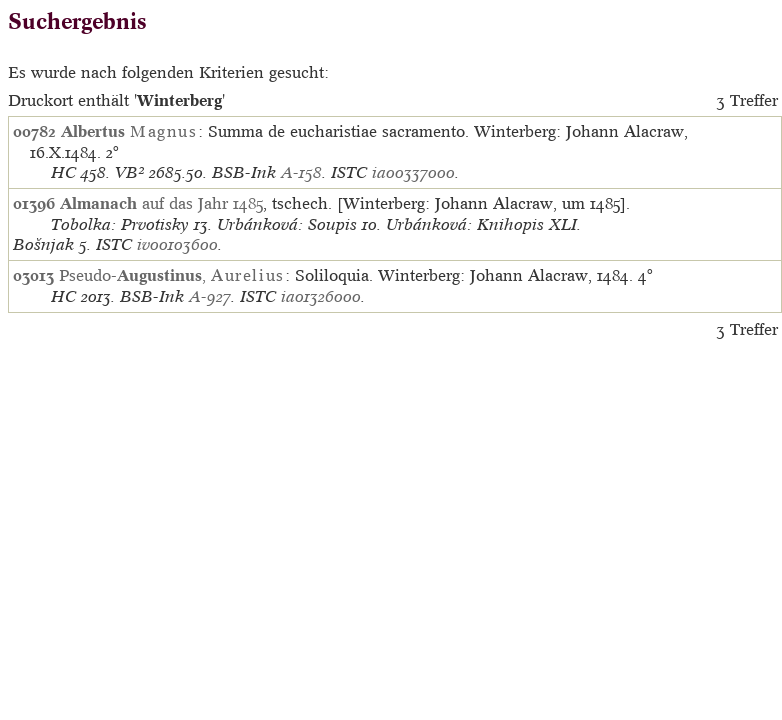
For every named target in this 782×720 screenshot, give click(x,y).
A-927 (210, 296)
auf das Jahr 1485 (161, 203)
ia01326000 (321, 296)
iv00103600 (177, 244)
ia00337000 (413, 172)
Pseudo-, (172, 275)
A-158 (301, 172)
